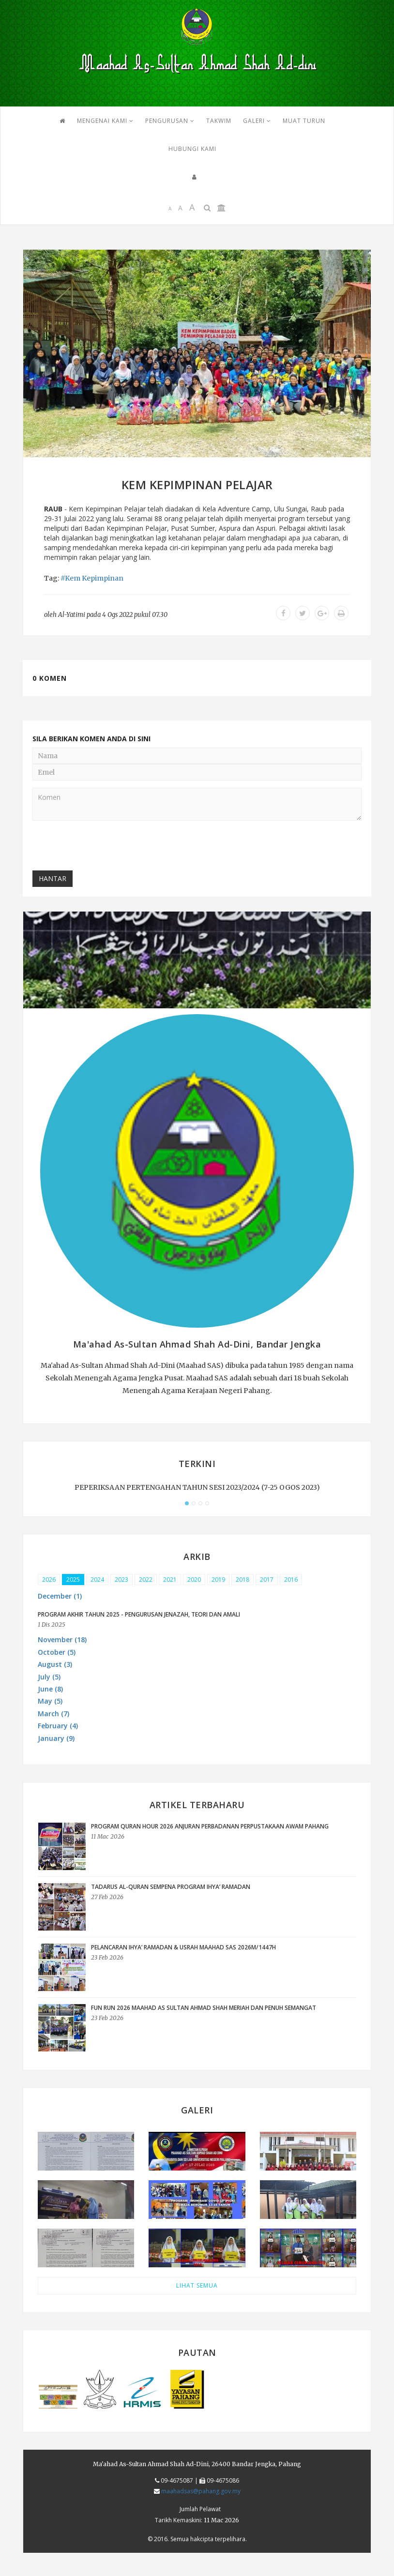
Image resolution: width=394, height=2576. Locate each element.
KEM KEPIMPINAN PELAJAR (197, 485)
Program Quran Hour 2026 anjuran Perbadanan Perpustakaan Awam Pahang (210, 1826)
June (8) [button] (50, 1688)
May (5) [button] (50, 1701)
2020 (194, 1579)
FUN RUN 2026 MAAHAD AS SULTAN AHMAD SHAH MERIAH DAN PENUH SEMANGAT (203, 2008)
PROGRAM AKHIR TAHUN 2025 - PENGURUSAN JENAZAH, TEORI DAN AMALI (139, 1614)
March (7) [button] (53, 1713)
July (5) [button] (49, 1676)
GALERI (257, 121)
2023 (121, 1579)
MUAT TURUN (304, 121)
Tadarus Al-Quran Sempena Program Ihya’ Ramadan (170, 1887)
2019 (218, 1579)
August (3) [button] (55, 1664)
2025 (73, 1579)
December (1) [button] (60, 1596)
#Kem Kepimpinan (92, 578)
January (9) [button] (56, 1738)
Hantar (52, 878)
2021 (170, 1579)
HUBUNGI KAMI (192, 149)
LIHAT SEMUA (197, 2285)
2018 (242, 1579)
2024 (97, 1579)
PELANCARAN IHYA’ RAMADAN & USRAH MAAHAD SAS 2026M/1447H (183, 1947)
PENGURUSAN (170, 121)
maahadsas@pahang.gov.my (201, 2491)
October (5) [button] (57, 1652)
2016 (291, 1579)
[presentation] (106, 847)
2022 (145, 1579)
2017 (266, 1579)
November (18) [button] (62, 1639)
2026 (49, 1579)
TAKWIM (218, 121)
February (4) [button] (58, 1725)
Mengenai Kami (105, 121)
